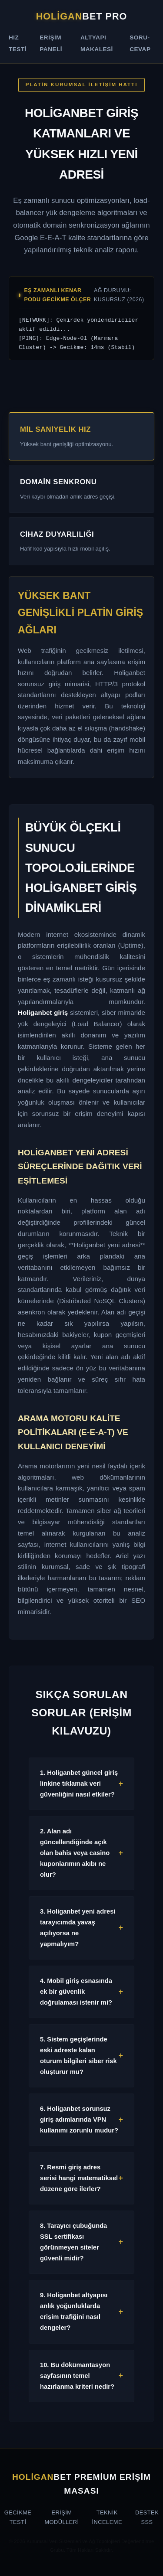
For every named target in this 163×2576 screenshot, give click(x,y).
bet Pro (81, 16)
